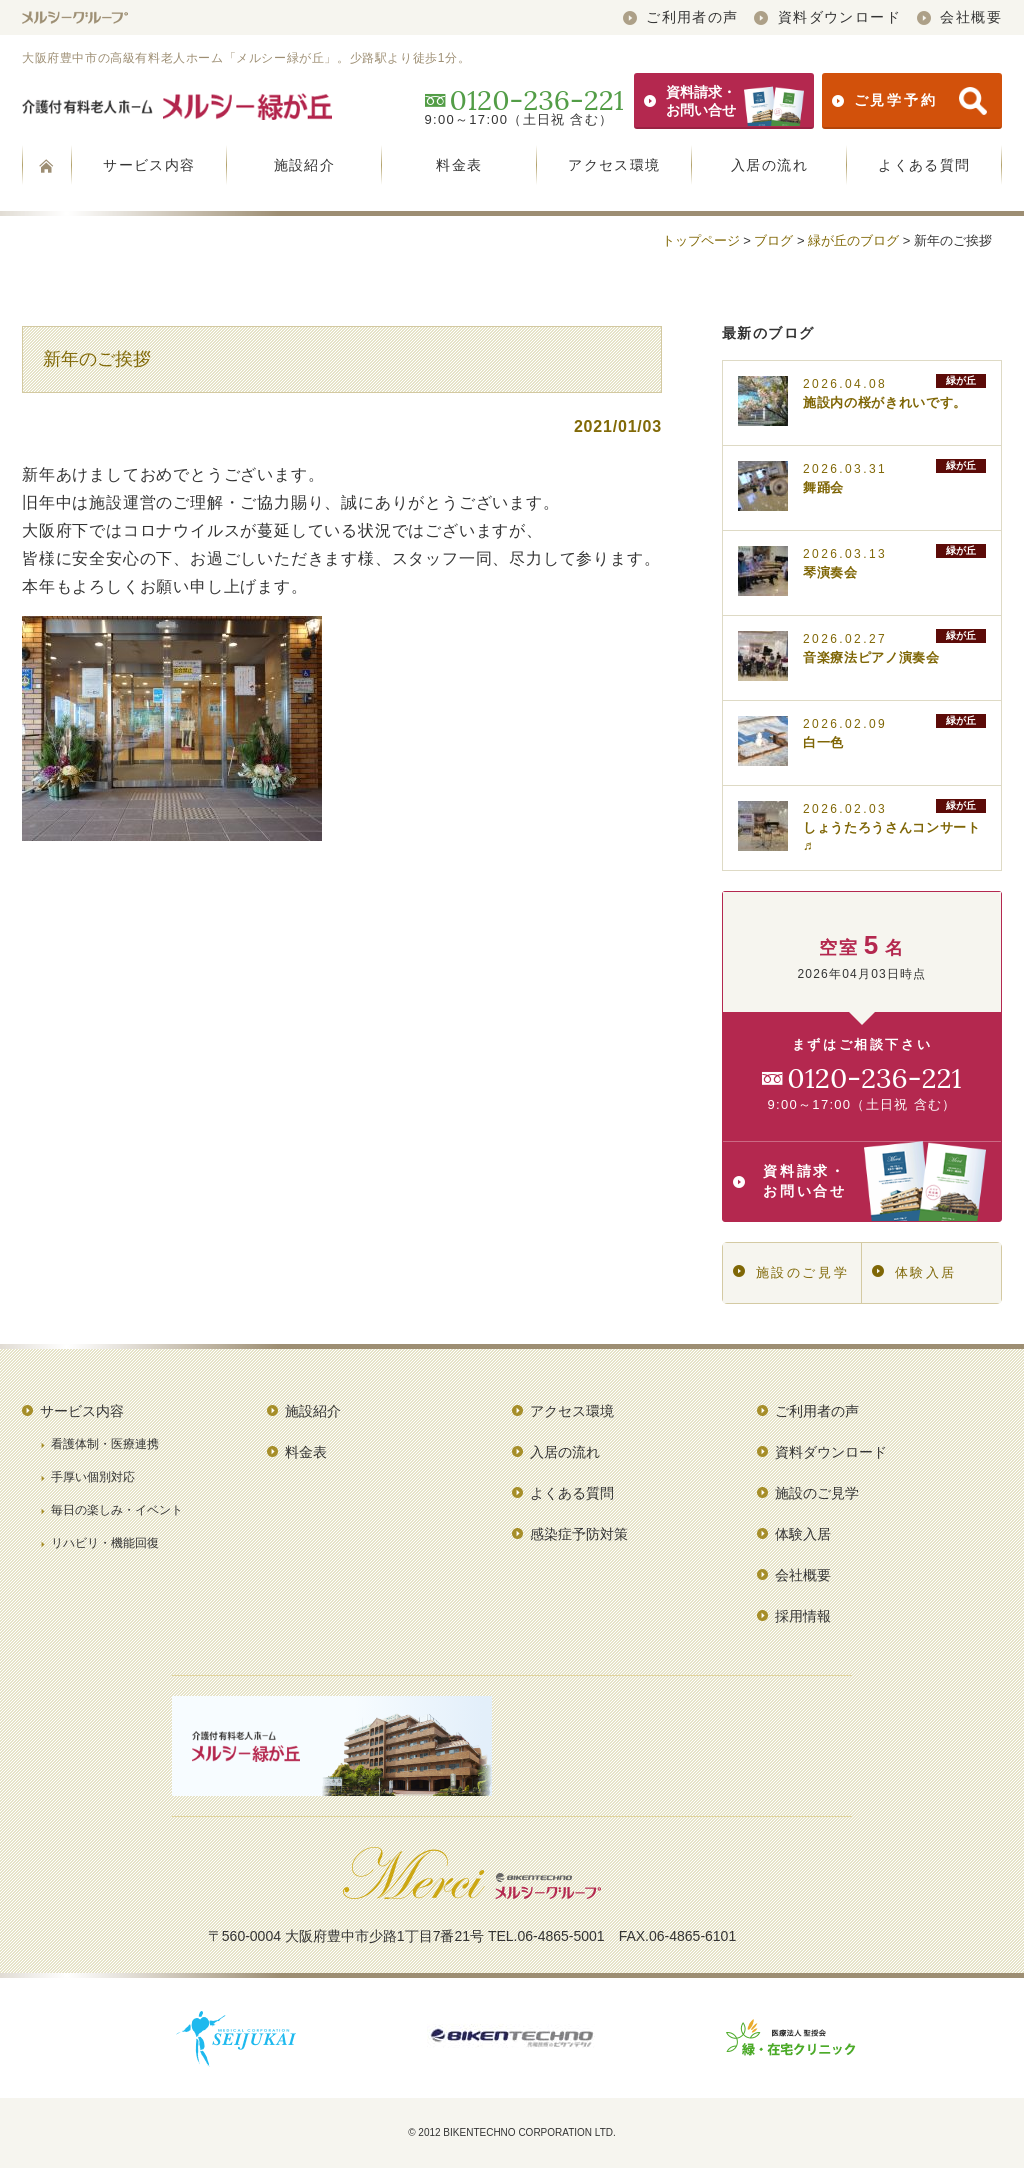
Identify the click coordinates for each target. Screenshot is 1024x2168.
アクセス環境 (614, 165)
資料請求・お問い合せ (724, 101)
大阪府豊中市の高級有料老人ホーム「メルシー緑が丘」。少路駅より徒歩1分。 (246, 58)
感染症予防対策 (579, 1534)
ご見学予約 (909, 101)
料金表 (459, 165)
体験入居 (914, 1272)
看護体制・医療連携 (105, 1444)
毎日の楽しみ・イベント (117, 1510)
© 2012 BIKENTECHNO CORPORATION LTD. (512, 2132)
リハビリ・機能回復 (105, 1543)
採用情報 (803, 1616)
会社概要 (959, 17)
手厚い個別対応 (93, 1477)
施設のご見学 (791, 1272)
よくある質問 (924, 165)
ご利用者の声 (681, 17)
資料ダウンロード (827, 17)
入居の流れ (769, 165)
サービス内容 (149, 165)
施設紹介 (305, 165)
